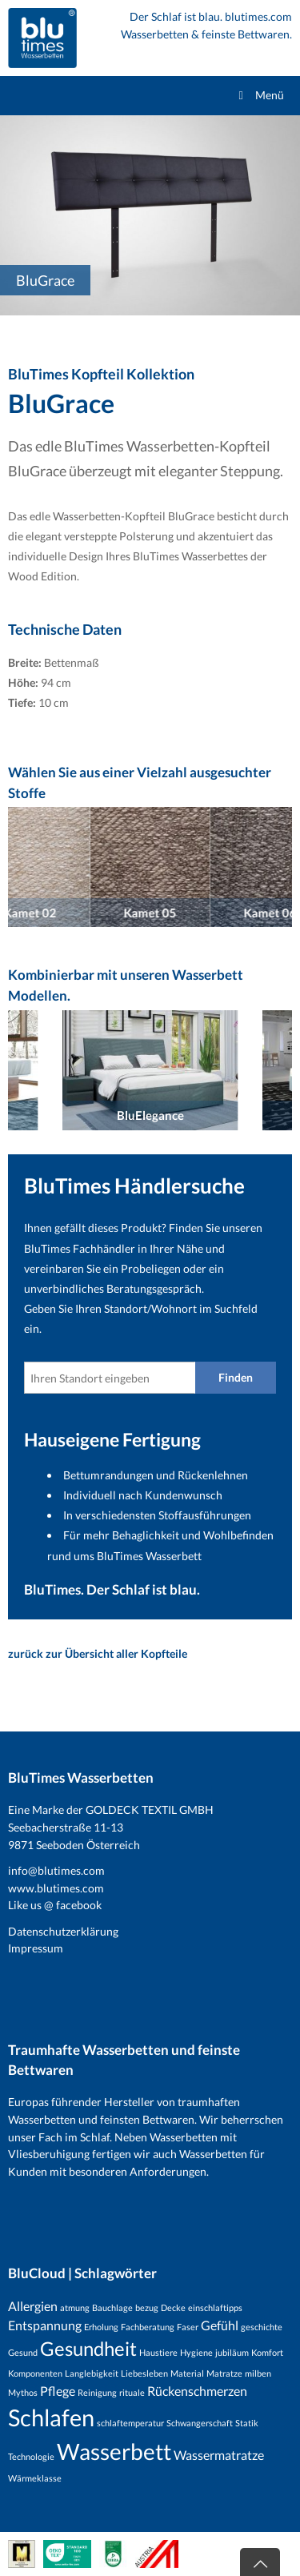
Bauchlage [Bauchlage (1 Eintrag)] (112, 2307)
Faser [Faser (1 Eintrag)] (187, 2326)
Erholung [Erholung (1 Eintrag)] (101, 2326)
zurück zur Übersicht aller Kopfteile (97, 1653)
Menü (259, 95)
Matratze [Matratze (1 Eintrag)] (224, 2373)
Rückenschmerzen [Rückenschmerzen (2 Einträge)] (197, 2390)
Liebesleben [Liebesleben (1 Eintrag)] (144, 2373)
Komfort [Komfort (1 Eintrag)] (267, 2352)
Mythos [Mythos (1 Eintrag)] (23, 2392)
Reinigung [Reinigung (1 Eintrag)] (97, 2392)
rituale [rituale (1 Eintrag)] (132, 2392)
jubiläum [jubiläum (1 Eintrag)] (232, 2352)
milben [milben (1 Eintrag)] (258, 2373)
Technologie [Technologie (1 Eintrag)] (31, 2456)
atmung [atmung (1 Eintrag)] (75, 2307)
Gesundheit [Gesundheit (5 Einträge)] (88, 2348)
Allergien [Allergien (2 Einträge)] (33, 2305)
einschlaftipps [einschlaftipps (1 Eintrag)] (215, 2307)
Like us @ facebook (55, 1905)
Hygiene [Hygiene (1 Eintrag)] (196, 2352)
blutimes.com (258, 16)
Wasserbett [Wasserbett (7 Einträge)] (114, 2451)
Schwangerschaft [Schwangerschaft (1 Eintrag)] (199, 2423)
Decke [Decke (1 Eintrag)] (173, 2307)
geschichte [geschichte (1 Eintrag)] (261, 2326)
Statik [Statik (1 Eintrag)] (246, 2423)
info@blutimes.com (56, 1870)
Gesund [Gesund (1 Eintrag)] (23, 2352)
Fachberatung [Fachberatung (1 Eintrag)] (147, 2326)
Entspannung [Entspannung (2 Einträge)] (45, 2325)
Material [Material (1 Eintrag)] (187, 2373)
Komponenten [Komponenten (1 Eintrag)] (35, 2373)
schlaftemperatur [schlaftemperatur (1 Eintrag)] (130, 2423)
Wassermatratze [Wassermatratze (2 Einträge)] (219, 2454)
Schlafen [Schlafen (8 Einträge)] (51, 2417)
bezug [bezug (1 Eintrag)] (146, 2307)
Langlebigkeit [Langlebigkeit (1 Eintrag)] (91, 2373)
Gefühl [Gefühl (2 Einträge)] (219, 2325)
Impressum (35, 1948)
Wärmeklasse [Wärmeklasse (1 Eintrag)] (35, 2478)
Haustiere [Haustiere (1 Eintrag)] (158, 2352)
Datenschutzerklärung (63, 1931)
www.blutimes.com (56, 1888)
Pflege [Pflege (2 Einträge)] (57, 2390)
